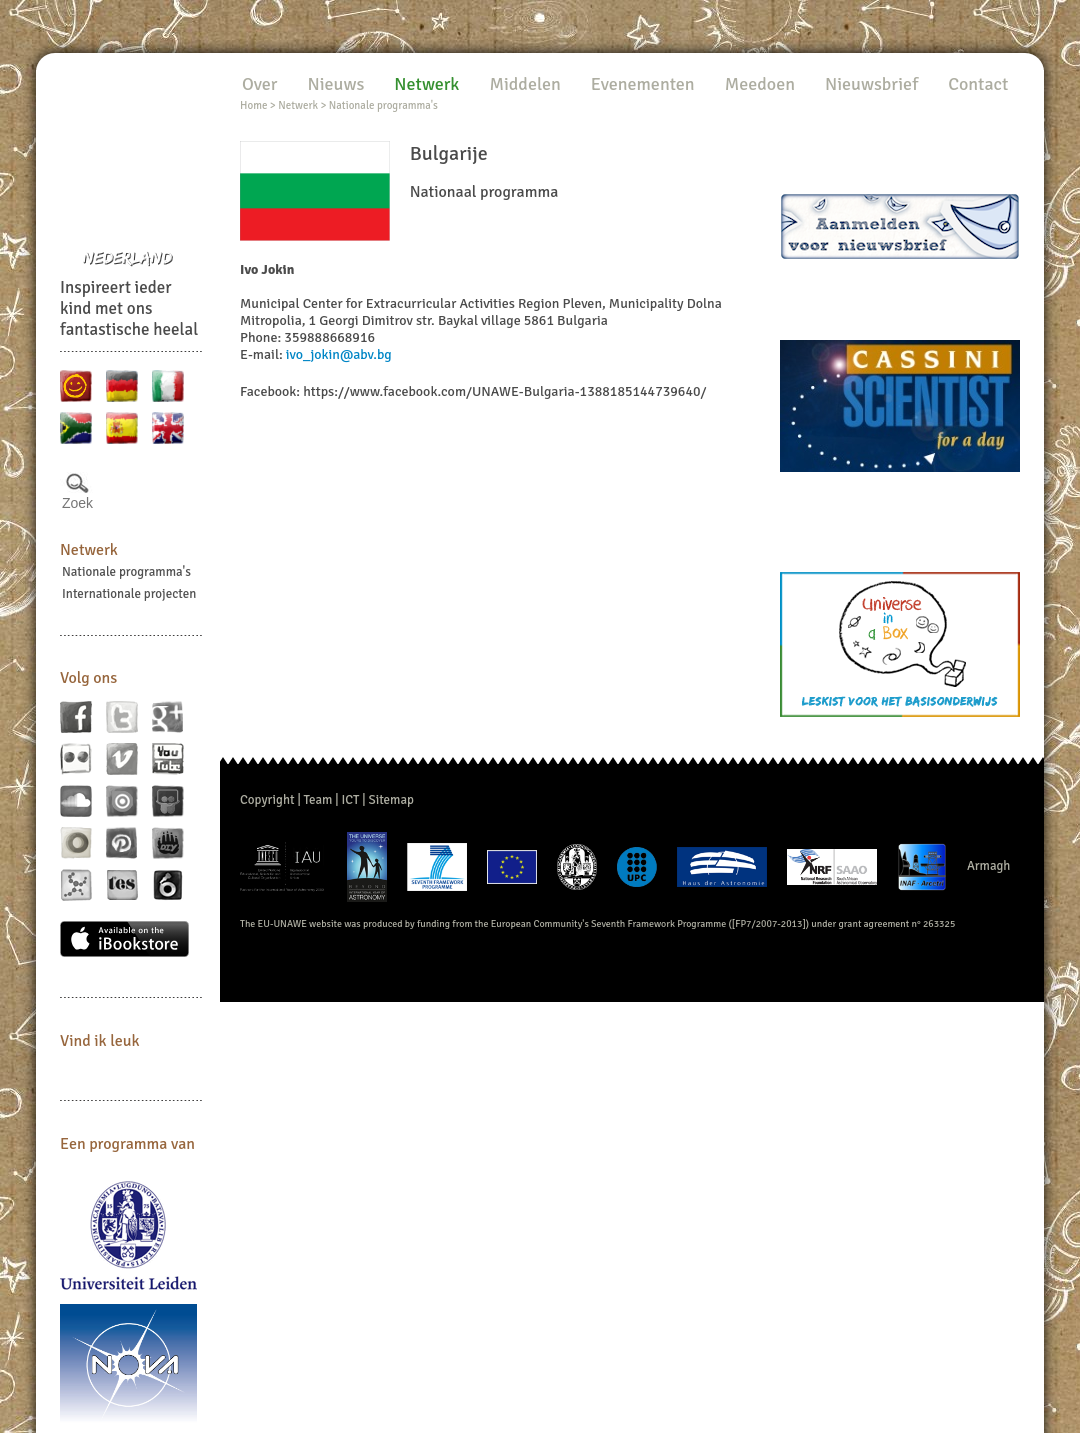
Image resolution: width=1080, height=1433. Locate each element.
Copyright (267, 800)
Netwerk (89, 550)
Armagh (989, 866)
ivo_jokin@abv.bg (339, 354)
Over (259, 84)
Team (318, 800)
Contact (978, 84)
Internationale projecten (129, 594)
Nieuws (335, 84)
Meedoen (760, 84)
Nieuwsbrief (871, 84)
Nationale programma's (126, 572)
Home (253, 105)
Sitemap (391, 800)
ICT (350, 800)
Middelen (524, 84)
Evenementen (643, 84)
